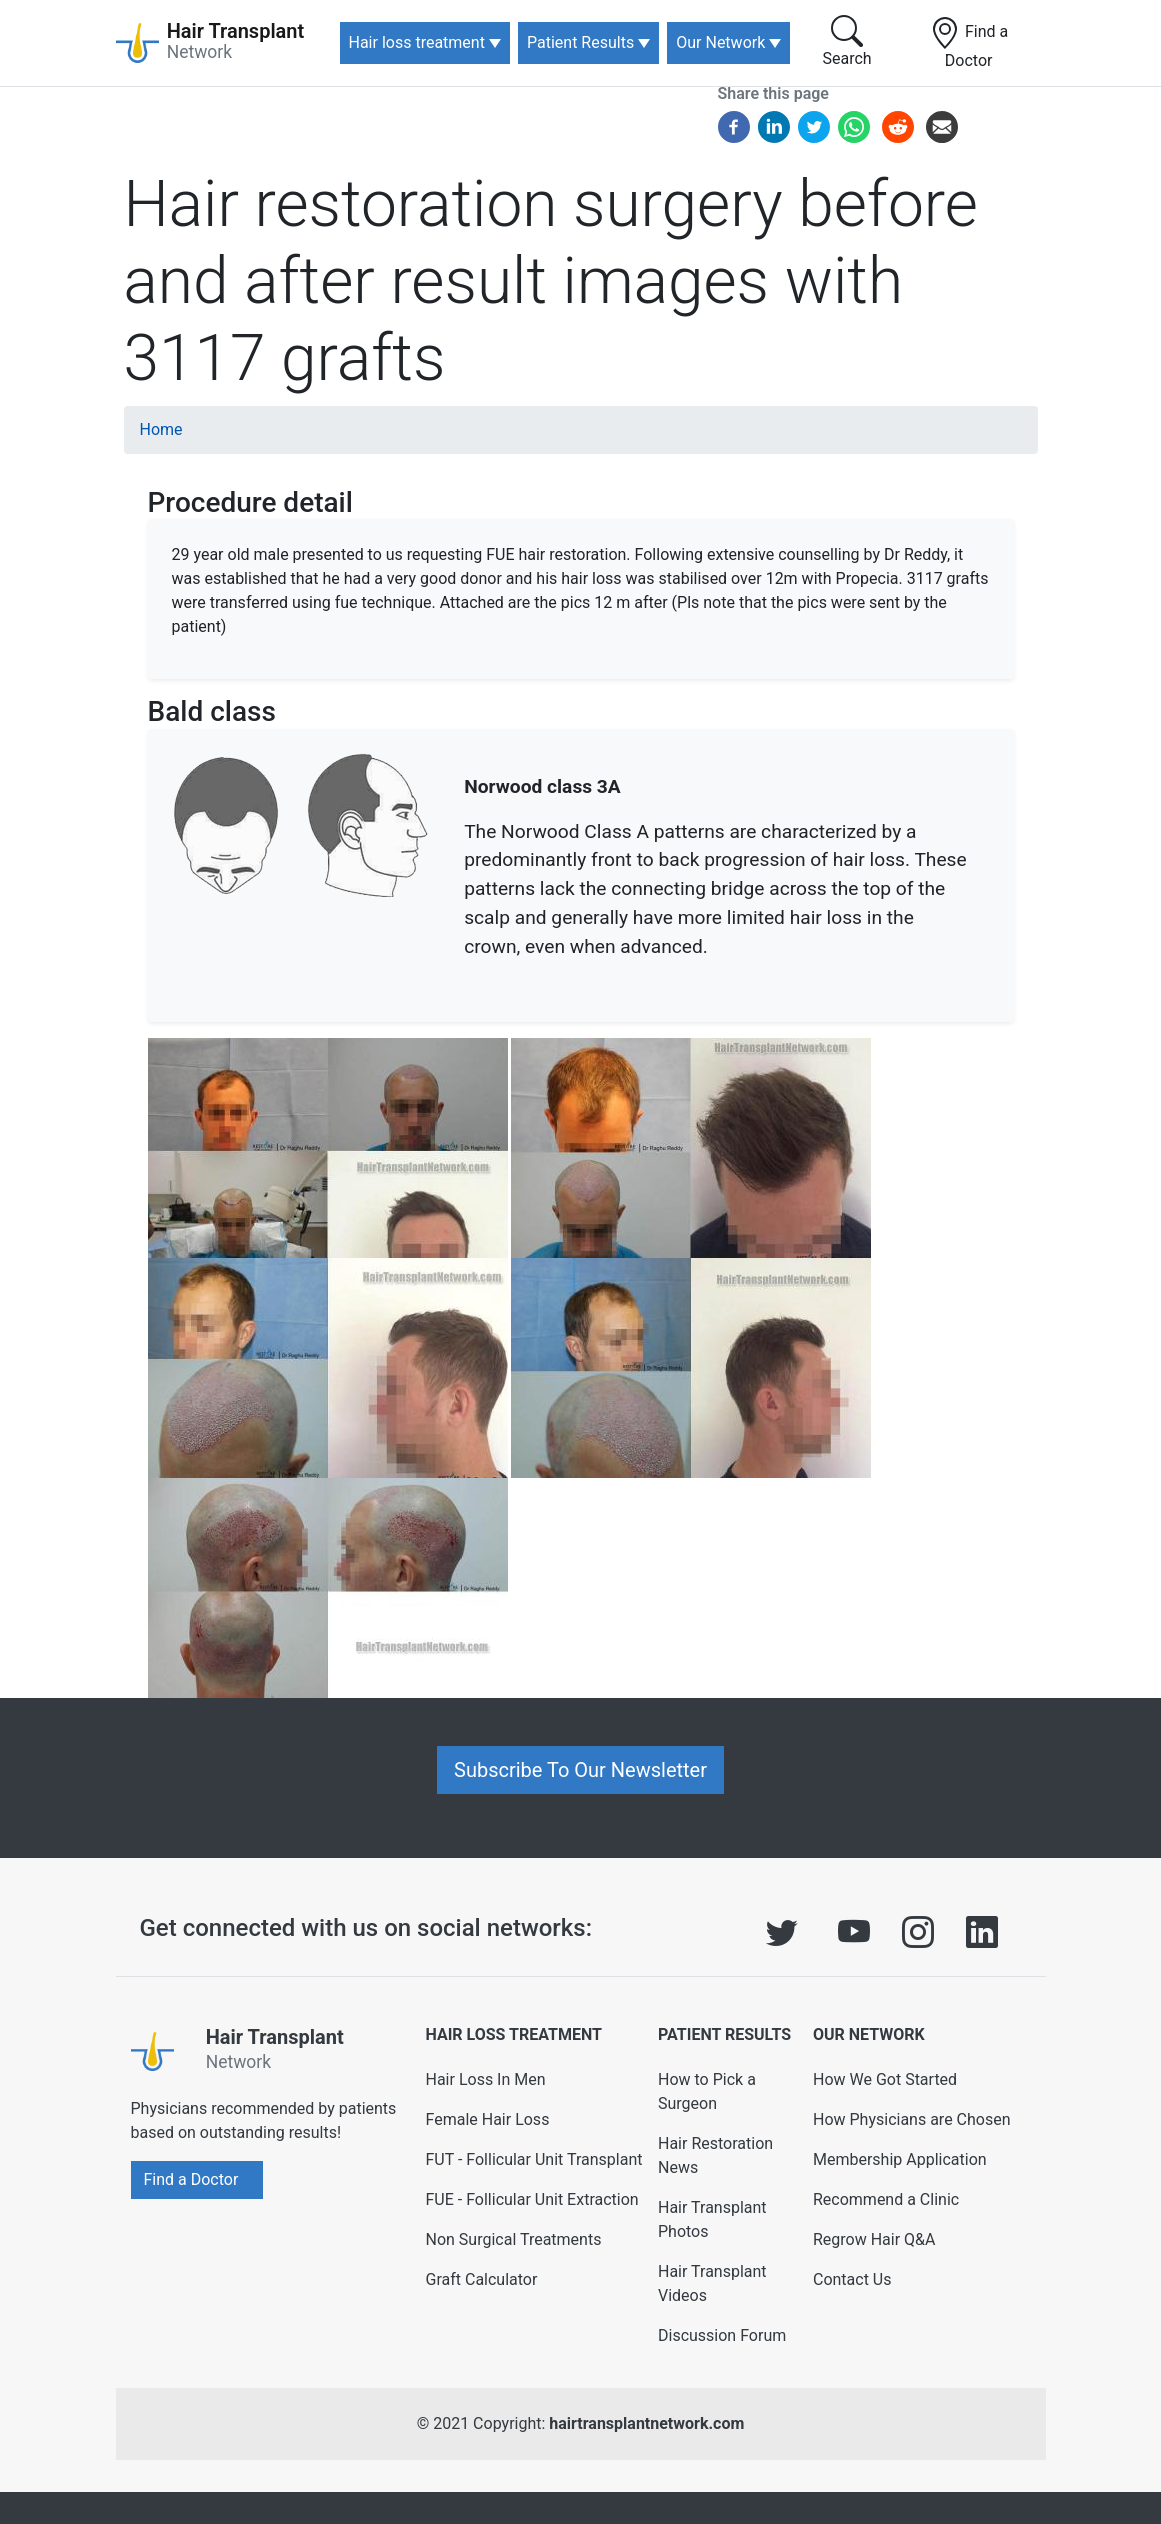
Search (847, 41)
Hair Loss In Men (485, 2079)
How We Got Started (885, 2079)
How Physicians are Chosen (912, 2119)
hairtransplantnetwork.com (646, 2423)
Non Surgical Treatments (513, 2239)
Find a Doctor (968, 43)
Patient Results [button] (580, 42)
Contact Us (852, 2279)
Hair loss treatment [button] (417, 42)
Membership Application (900, 2159)
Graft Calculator (481, 2279)
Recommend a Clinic (886, 2199)
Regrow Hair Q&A (874, 2239)
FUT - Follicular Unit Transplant (533, 2159)
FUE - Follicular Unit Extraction (531, 2199)
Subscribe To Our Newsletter (580, 1770)
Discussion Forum (722, 2335)
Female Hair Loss (487, 2119)
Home (161, 429)
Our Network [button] (720, 42)
